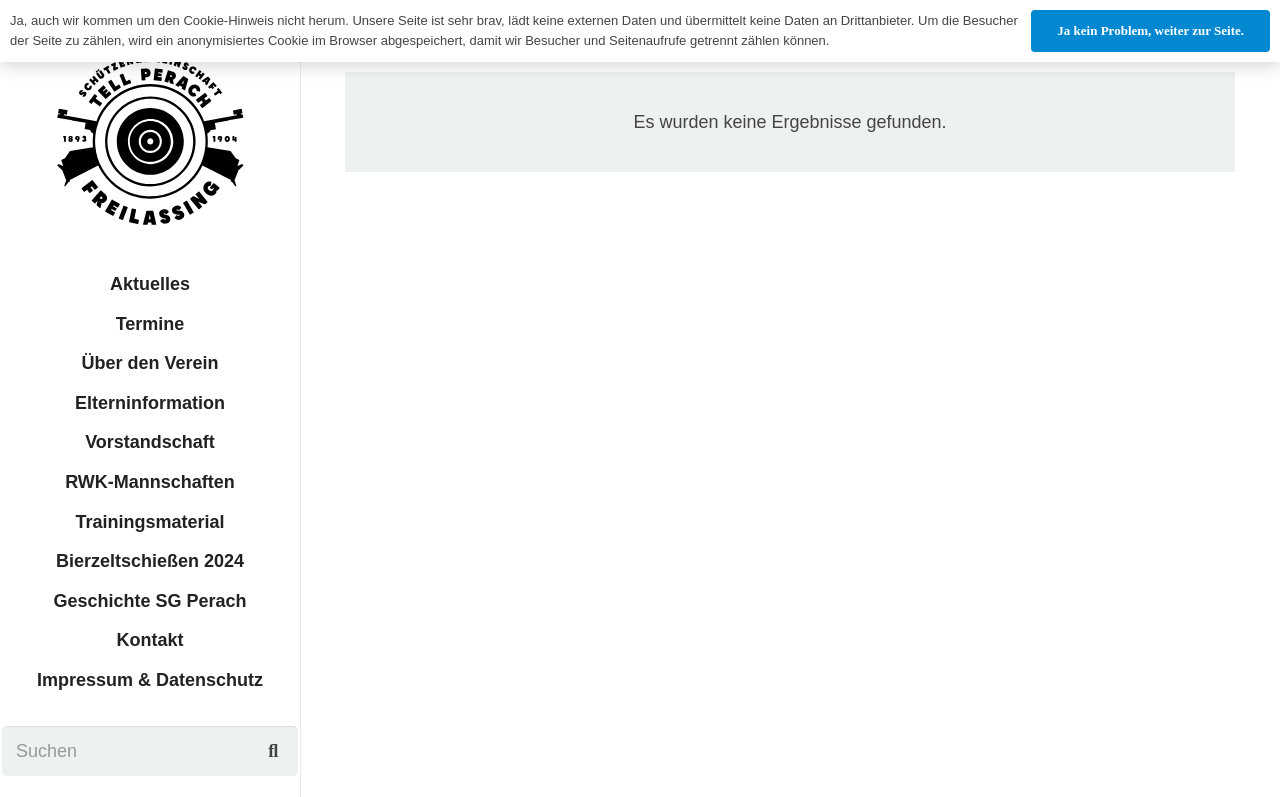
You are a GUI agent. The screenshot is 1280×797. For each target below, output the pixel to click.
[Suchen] (150, 751)
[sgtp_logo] (150, 140)
